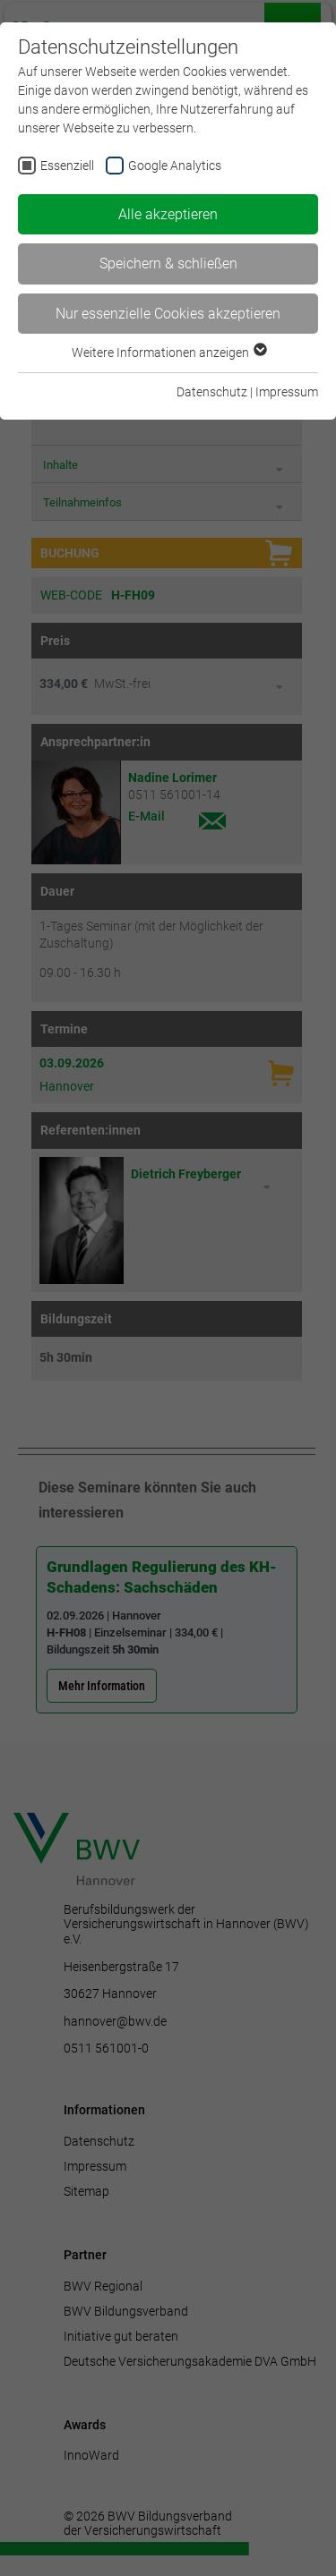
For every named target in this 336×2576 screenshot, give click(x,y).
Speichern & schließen (168, 263)
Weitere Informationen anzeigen (168, 352)
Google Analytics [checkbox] (174, 165)
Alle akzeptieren (168, 214)
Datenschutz (212, 392)
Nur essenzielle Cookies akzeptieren (168, 313)
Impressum (286, 392)
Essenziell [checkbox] (67, 165)
